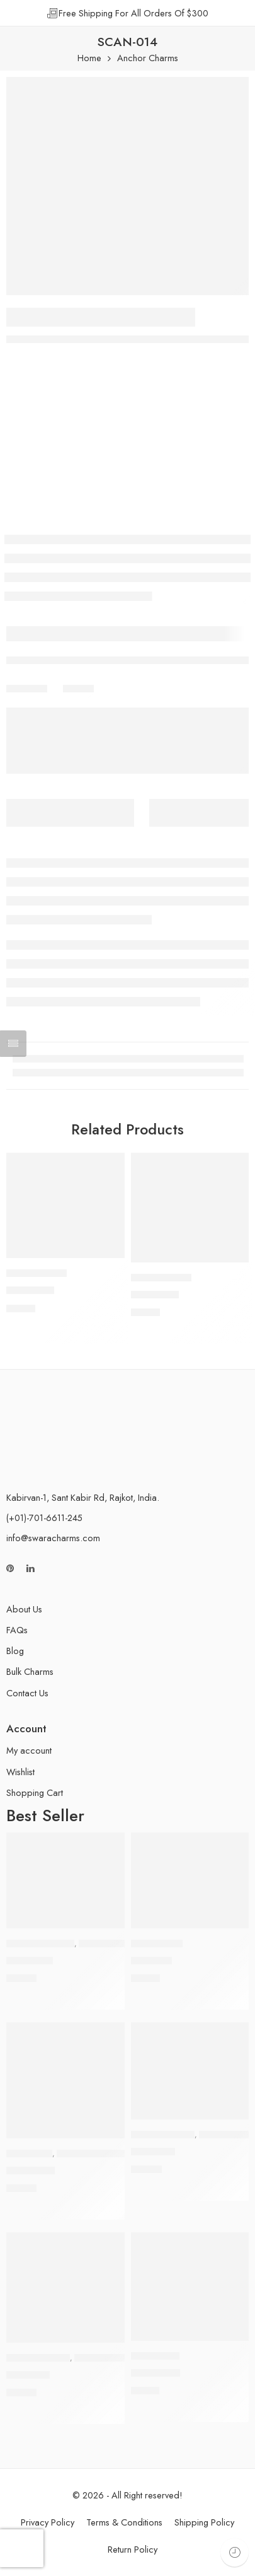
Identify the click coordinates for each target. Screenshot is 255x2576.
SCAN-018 (30, 1290)
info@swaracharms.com (53, 1537)
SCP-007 (151, 1960)
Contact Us (27, 1692)
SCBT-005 (29, 1960)
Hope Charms (155, 2356)
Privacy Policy (47, 2522)
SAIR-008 (28, 2375)
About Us (24, 1609)
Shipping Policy (204, 2522)
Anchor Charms (147, 58)
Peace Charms (157, 1943)
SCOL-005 (30, 2170)
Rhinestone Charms (116, 1943)
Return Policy (132, 2549)
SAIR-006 (153, 2152)
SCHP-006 (155, 2373)
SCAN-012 (155, 1295)
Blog (15, 1650)
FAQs (17, 1629)
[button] (107, 1256)
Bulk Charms (30, 1671)
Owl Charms (29, 2153)
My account (29, 1750)
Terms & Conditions (124, 2522)
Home (89, 58)
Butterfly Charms (40, 1943)
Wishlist (20, 1771)
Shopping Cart (34, 1792)
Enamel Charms (103, 2358)
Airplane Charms (163, 2135)
